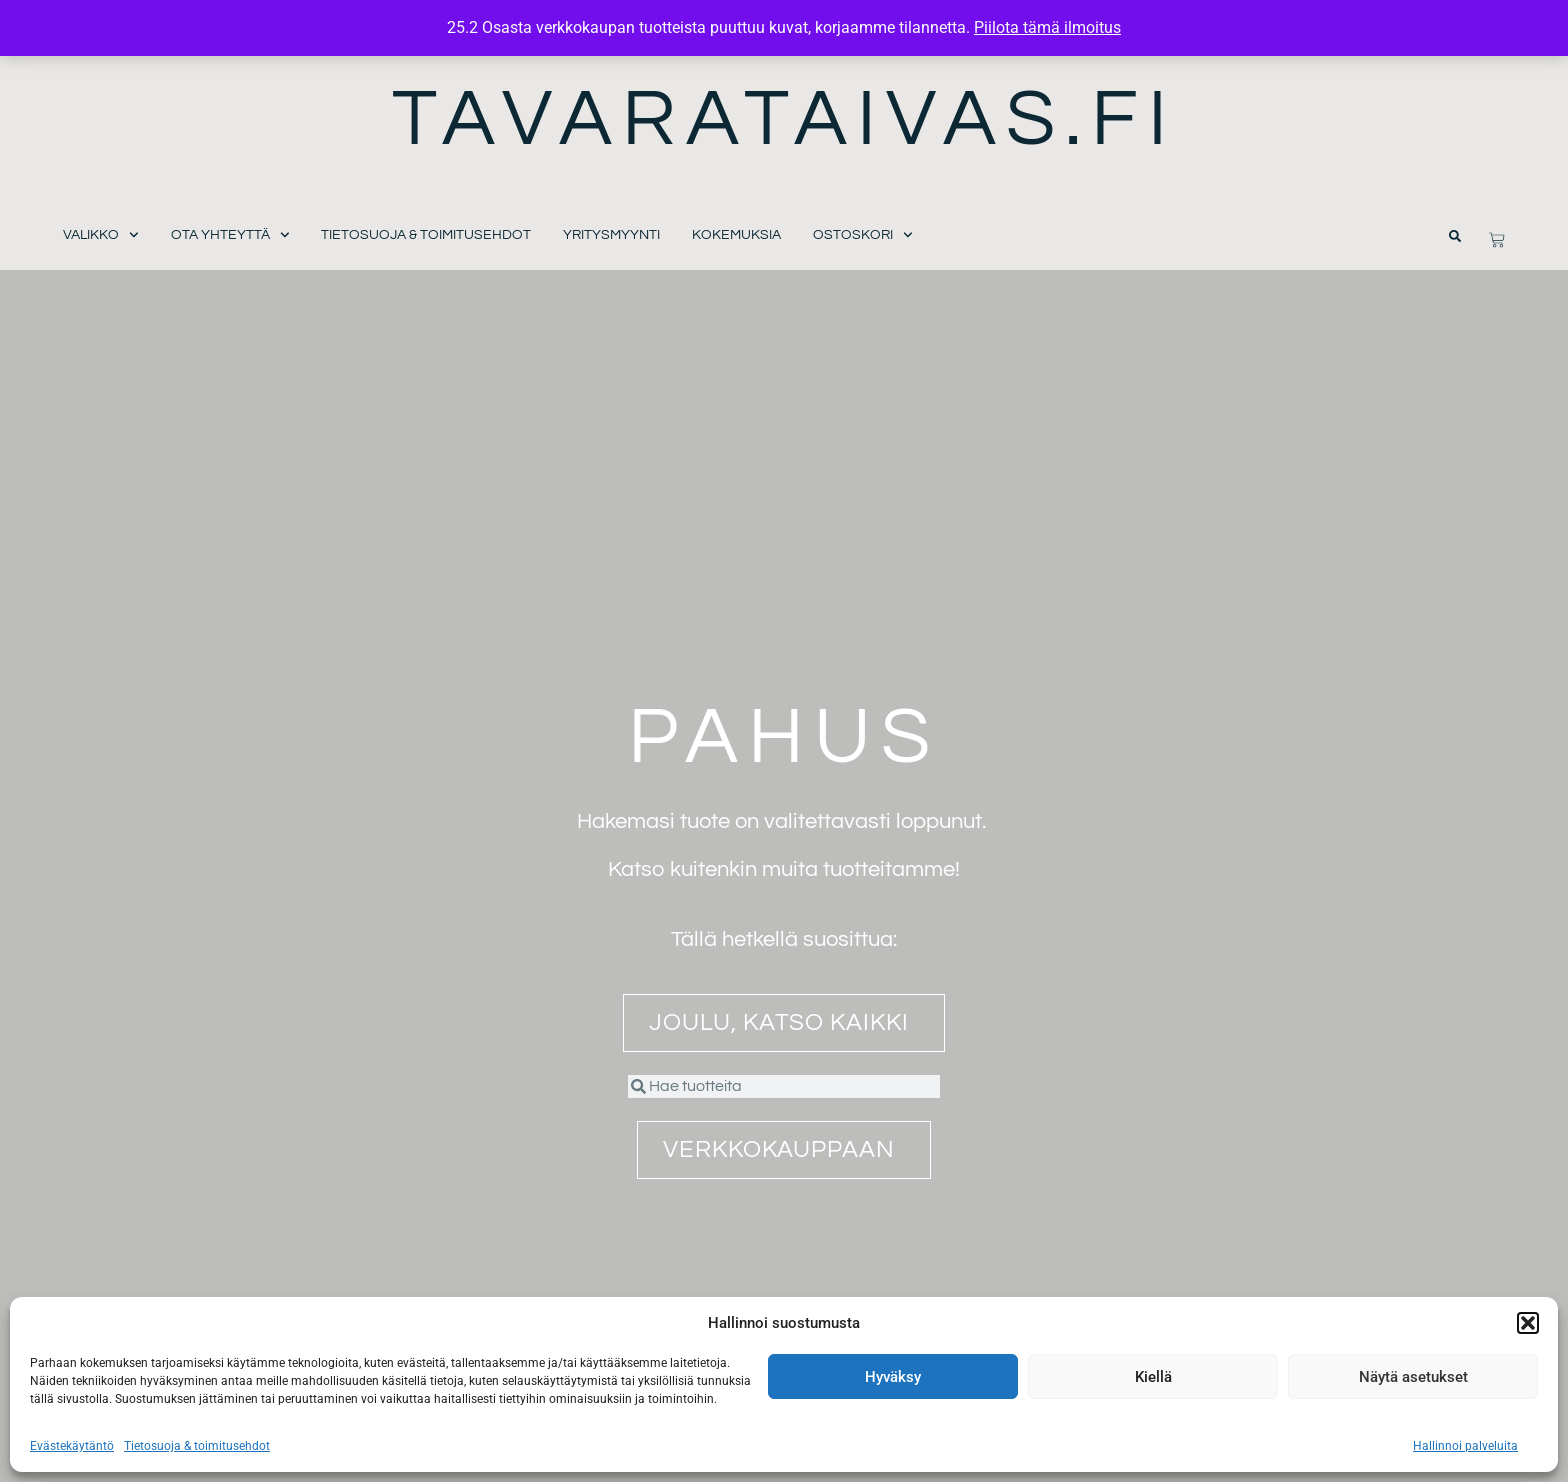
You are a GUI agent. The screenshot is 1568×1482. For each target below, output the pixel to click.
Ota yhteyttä (230, 235)
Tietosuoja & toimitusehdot (197, 1446)
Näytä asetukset (1413, 1377)
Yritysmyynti (611, 235)
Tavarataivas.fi (784, 119)
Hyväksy (893, 1377)
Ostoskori (863, 235)
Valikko (101, 235)
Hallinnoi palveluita (1465, 1446)
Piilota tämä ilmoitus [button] (1047, 27)
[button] (1528, 1323)
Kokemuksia (736, 235)
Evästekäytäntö (72, 1446)
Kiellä (1153, 1377)
